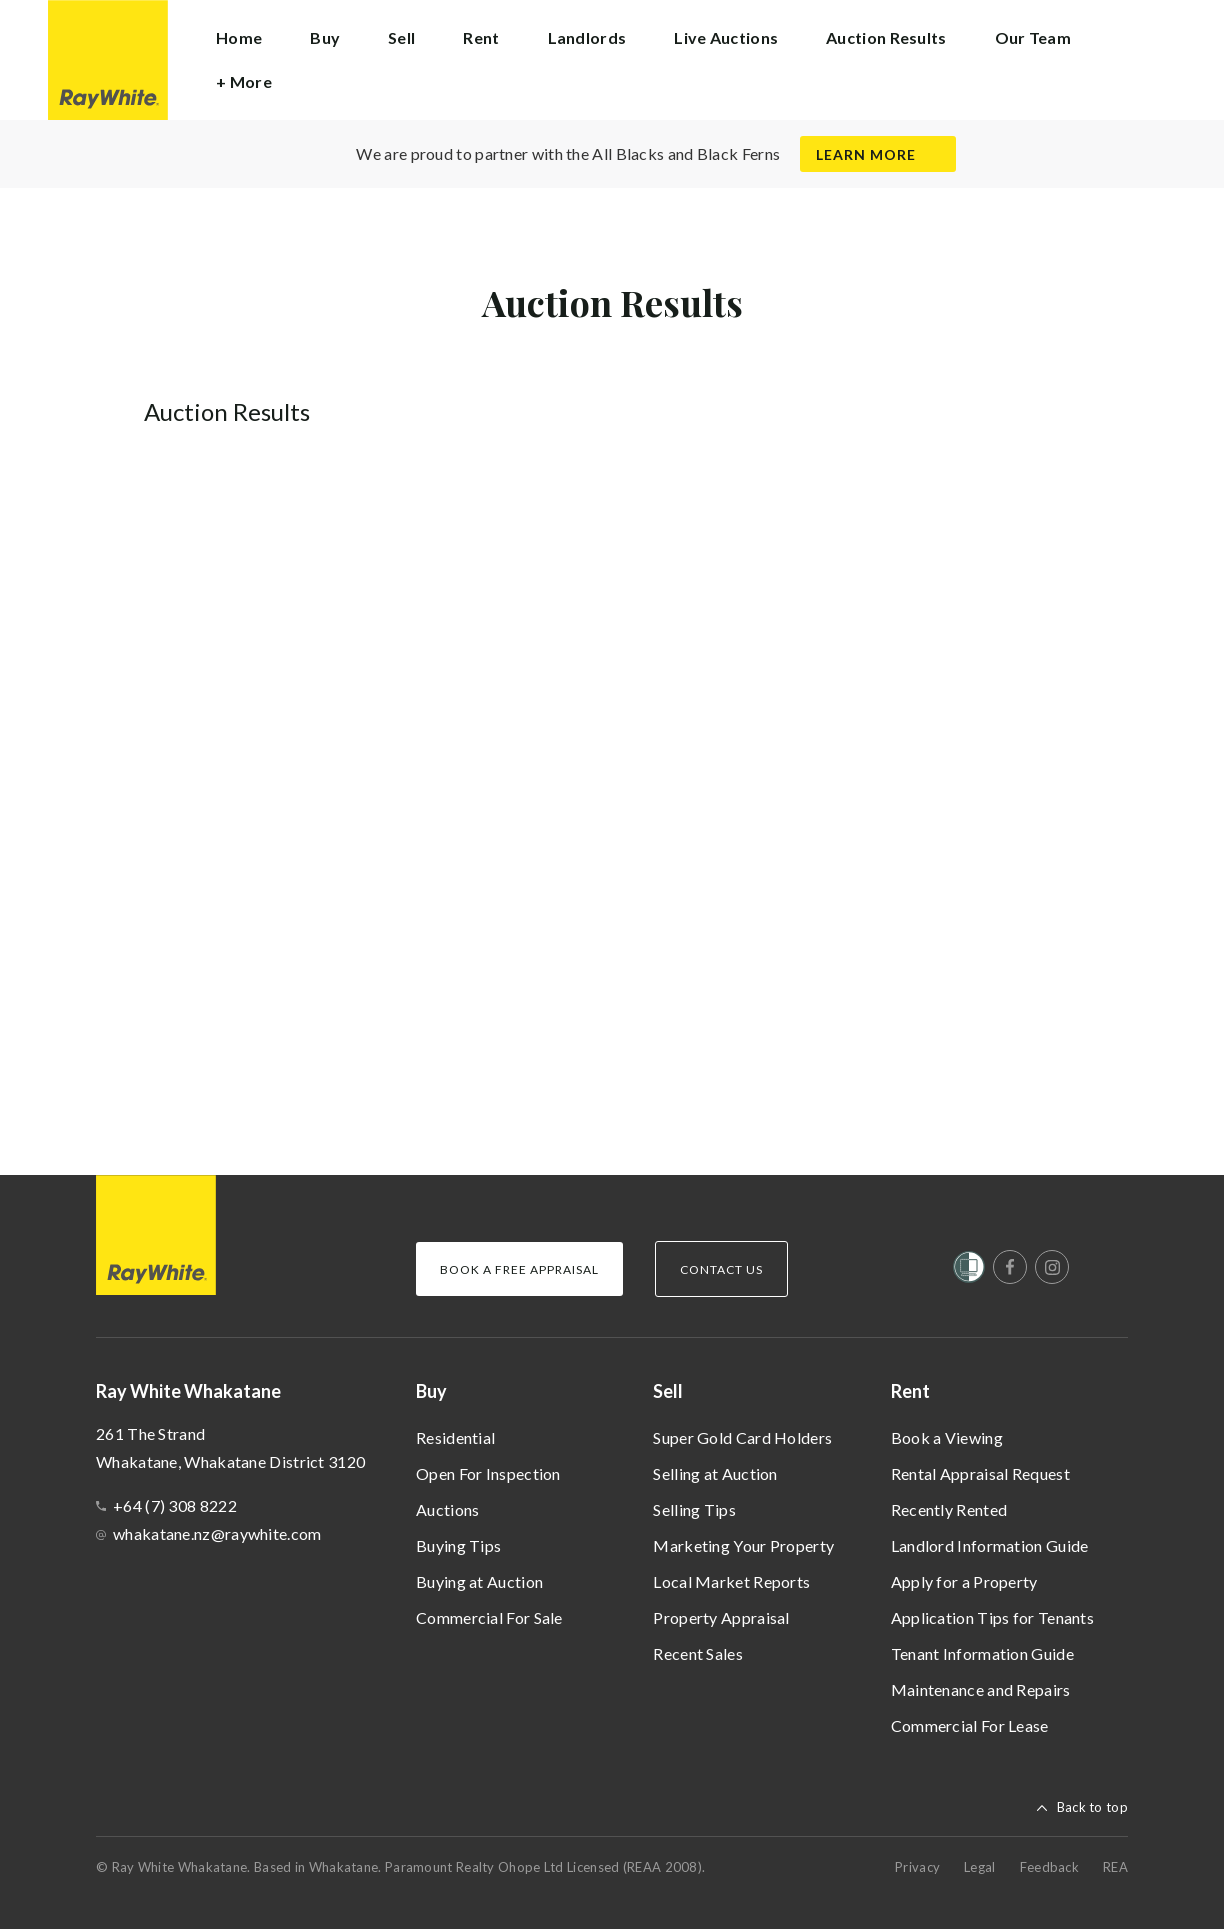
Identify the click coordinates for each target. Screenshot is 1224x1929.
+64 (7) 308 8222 (175, 1505)
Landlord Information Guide (990, 1545)
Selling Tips (694, 1509)
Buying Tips (458, 1545)
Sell (668, 1391)
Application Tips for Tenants (992, 1617)
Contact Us (721, 1269)
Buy (431, 1391)
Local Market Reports (731, 1581)
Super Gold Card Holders (742, 1437)
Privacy (917, 1867)
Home (239, 37)
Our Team (1033, 37)
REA (1115, 1867)
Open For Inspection (488, 1473)
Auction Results (886, 37)
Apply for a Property (964, 1581)
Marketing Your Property (743, 1545)
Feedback (1049, 1867)
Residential (455, 1437)
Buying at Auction (479, 1581)
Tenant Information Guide (982, 1653)
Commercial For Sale (489, 1617)
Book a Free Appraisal (519, 1269)
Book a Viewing (947, 1437)
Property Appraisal (721, 1617)
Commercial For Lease (970, 1725)
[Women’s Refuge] (969, 1271)
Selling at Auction (715, 1473)
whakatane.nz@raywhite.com (217, 1533)
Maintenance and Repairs (981, 1689)
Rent (910, 1391)
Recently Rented (949, 1509)
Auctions (447, 1509)
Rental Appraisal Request (980, 1473)
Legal (980, 1867)
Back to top (1092, 1807)
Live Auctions (726, 37)
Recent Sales (698, 1653)
